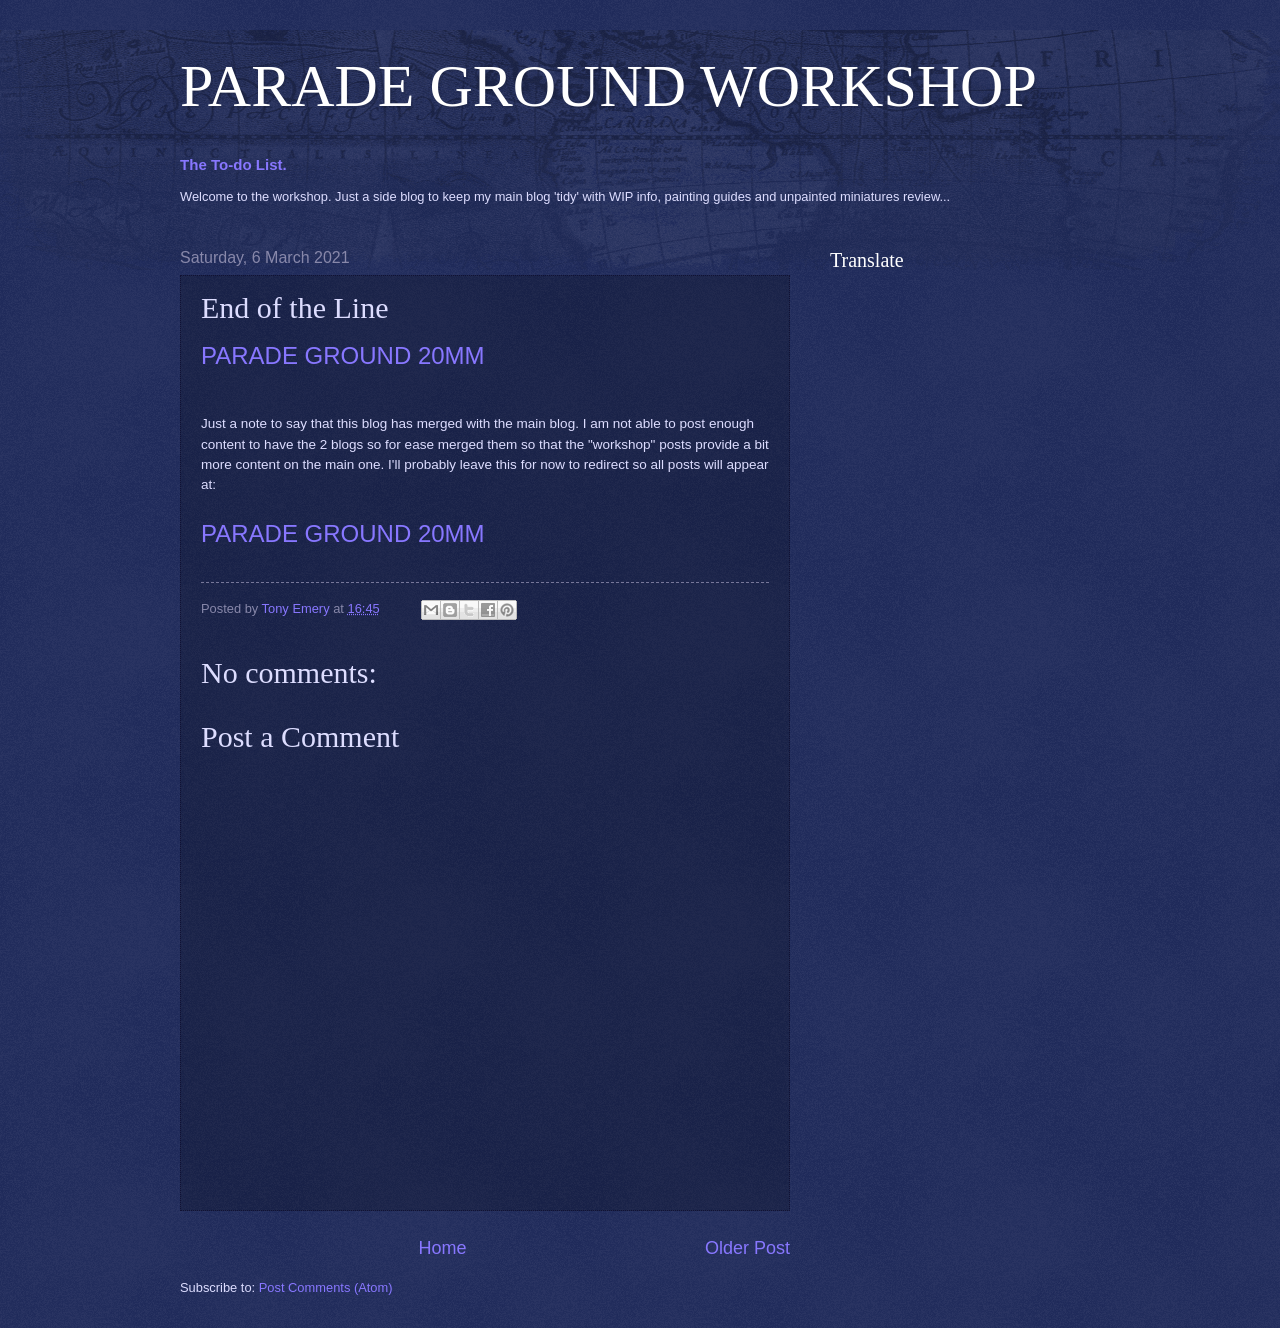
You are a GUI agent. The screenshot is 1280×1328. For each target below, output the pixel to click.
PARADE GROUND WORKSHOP (608, 86)
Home (442, 1248)
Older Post (747, 1248)
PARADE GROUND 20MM (343, 355)
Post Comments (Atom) (326, 1287)
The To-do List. (233, 164)
